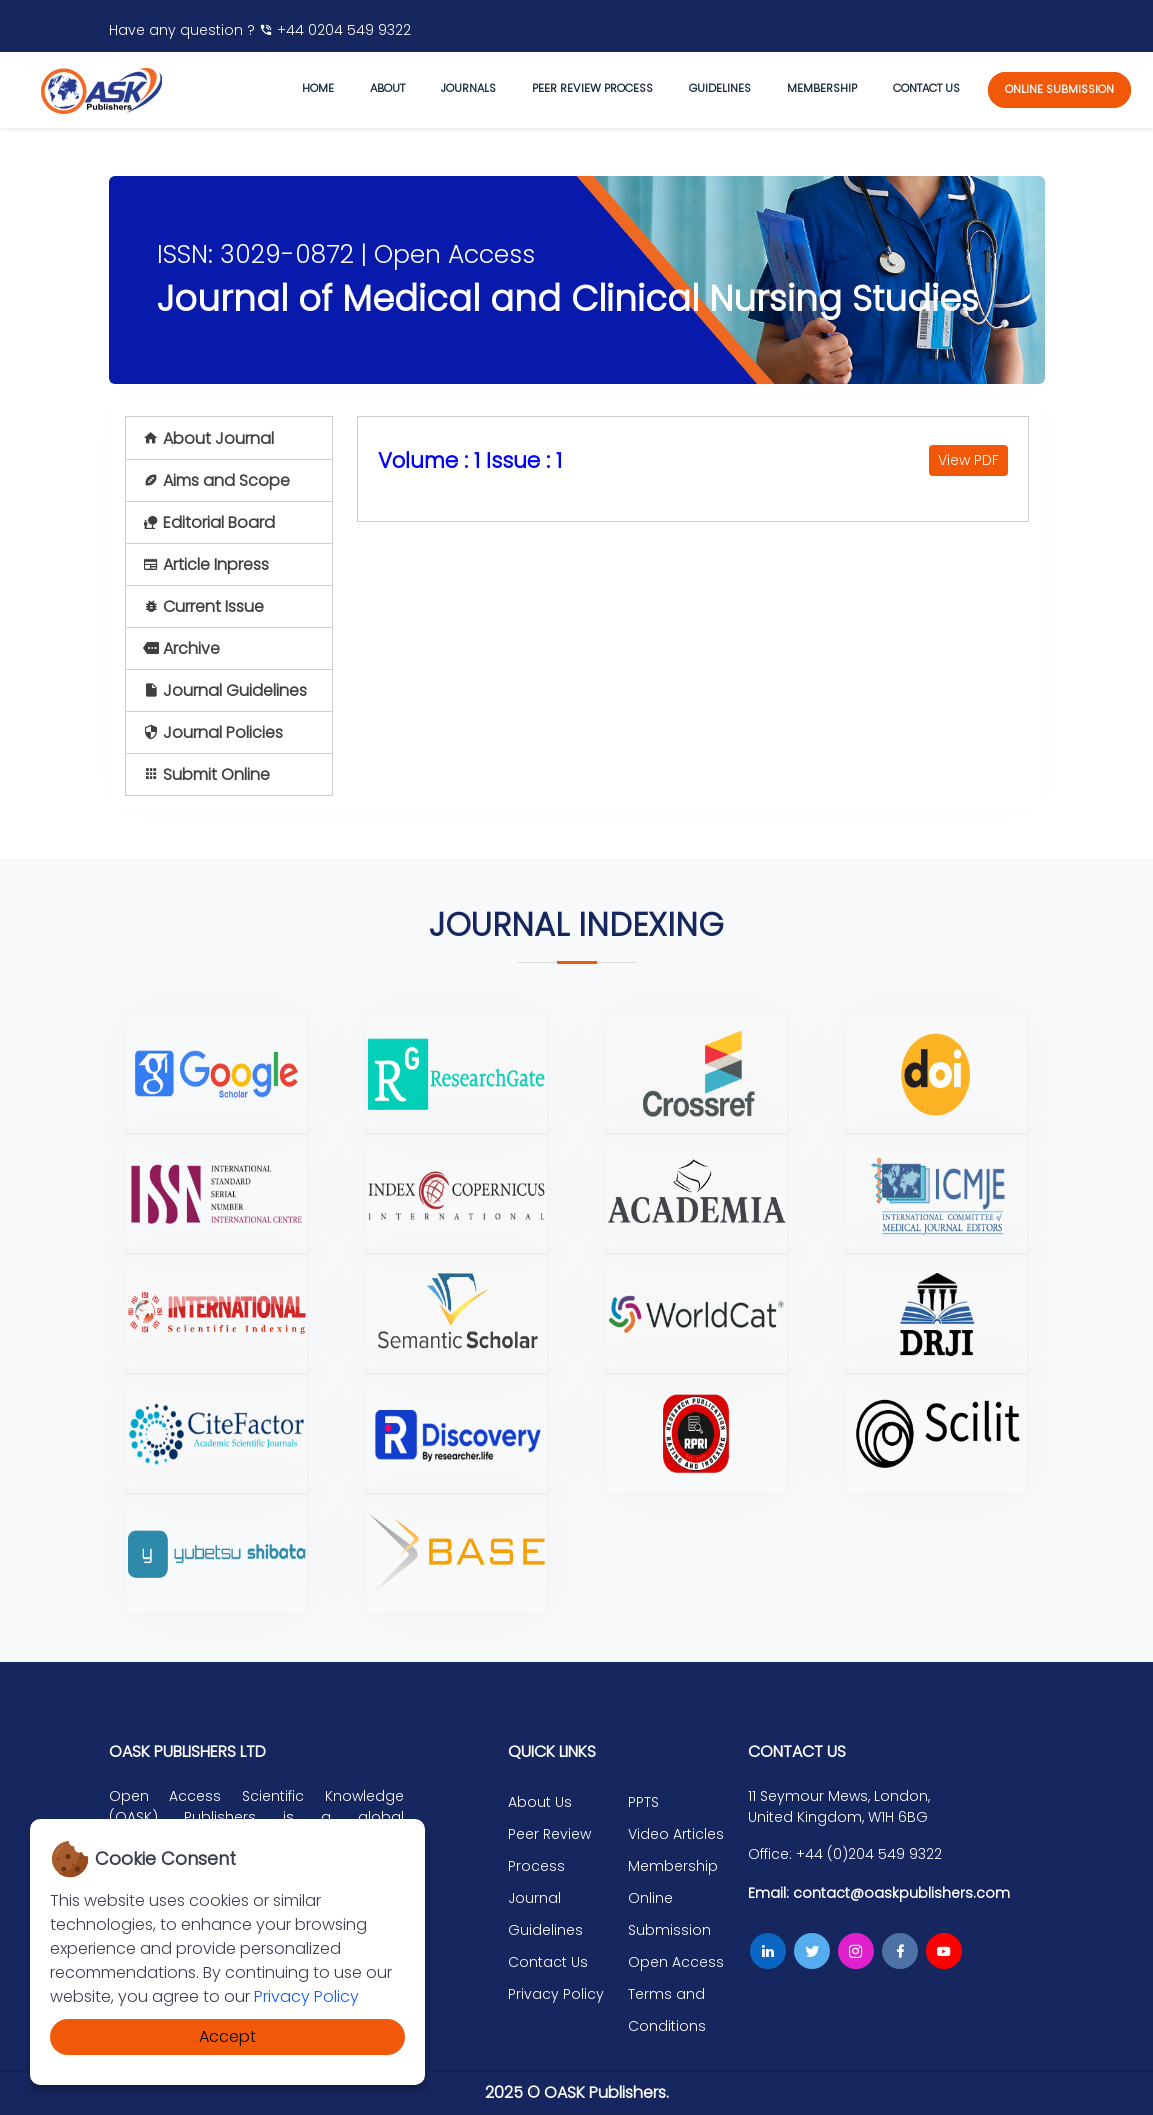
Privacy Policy (306, 1996)
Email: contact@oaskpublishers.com (879, 1893)
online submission (1059, 89)
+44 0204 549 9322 (335, 30)
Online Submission (669, 1914)
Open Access (676, 1962)
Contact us (926, 88)
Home (318, 88)
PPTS (643, 1802)
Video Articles (676, 1834)
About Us (540, 1802)
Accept (227, 2036)
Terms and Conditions (667, 2010)
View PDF (968, 460)
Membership (822, 88)
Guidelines (720, 88)
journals (468, 88)
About (387, 88)
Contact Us (548, 1962)
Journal (534, 1898)
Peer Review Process (592, 88)
